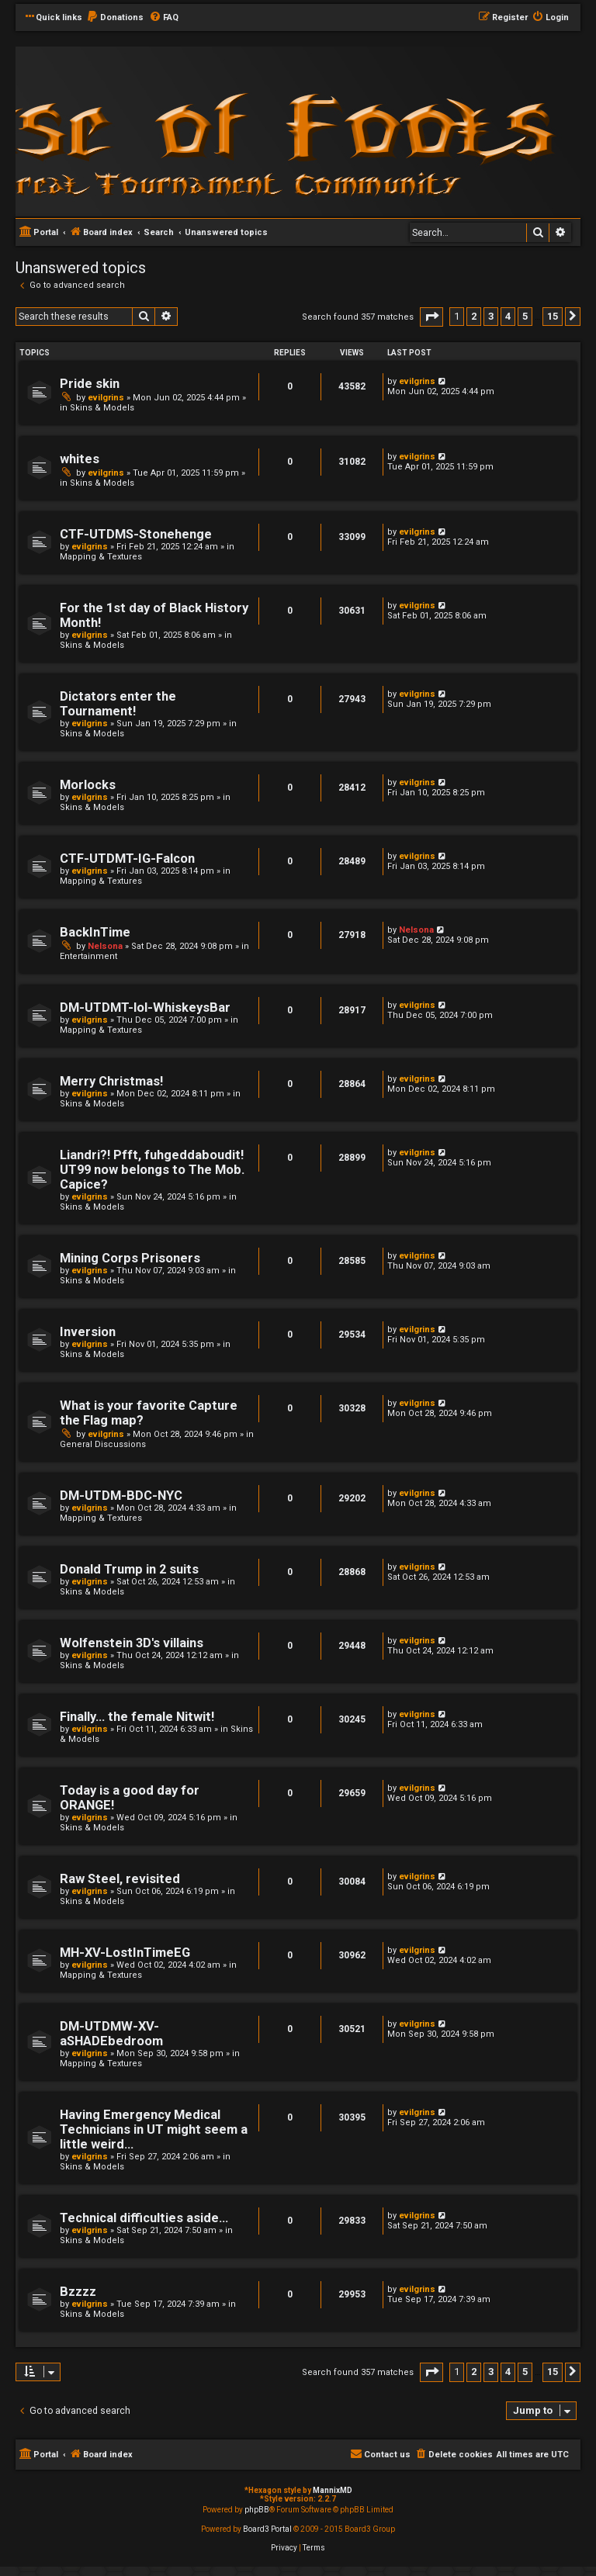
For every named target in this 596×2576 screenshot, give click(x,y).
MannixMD (332, 2490)
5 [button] (525, 316)
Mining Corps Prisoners (130, 1258)
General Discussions (103, 1444)
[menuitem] (115, 18)
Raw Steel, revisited (120, 1878)
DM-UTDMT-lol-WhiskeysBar (145, 1007)
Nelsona (105, 946)
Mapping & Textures (101, 557)
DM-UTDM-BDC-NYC (121, 1495)
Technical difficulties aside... (144, 2218)
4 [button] (508, 316)
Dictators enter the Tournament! (118, 703)
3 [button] (491, 316)
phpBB (256, 2509)
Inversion (88, 1331)
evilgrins (106, 398)
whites (79, 459)
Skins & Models (102, 408)
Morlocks (88, 784)
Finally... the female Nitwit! (137, 1716)
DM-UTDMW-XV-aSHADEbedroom (111, 2033)
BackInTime (95, 932)
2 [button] (473, 316)
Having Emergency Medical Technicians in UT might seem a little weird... (154, 2129)
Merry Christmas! (111, 1081)
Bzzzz (78, 2291)
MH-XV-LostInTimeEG (125, 1952)
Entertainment (88, 956)
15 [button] (552, 316)
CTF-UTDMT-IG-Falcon (127, 858)
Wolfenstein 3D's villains (131, 1643)
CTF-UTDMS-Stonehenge (136, 534)
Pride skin (90, 383)
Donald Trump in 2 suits (129, 1569)
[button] (431, 317)
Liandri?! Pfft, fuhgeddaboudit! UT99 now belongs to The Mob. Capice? (152, 1170)
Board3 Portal (267, 2529)
